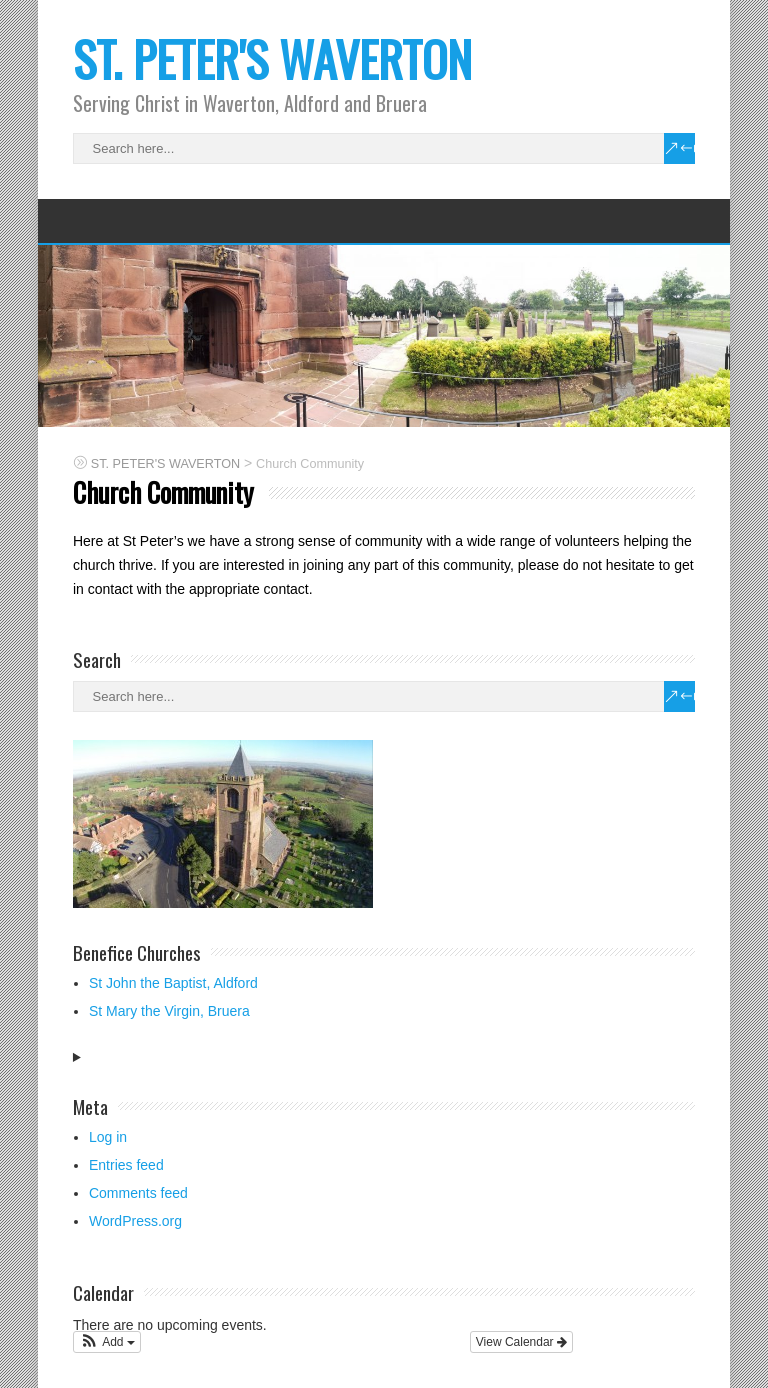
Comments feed (138, 1193)
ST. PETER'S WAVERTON (272, 58)
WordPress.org (135, 1221)
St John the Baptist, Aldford (173, 983)
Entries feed (126, 1165)
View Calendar (521, 1342)
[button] (107, 1342)
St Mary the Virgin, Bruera (169, 1011)
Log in (108, 1137)
